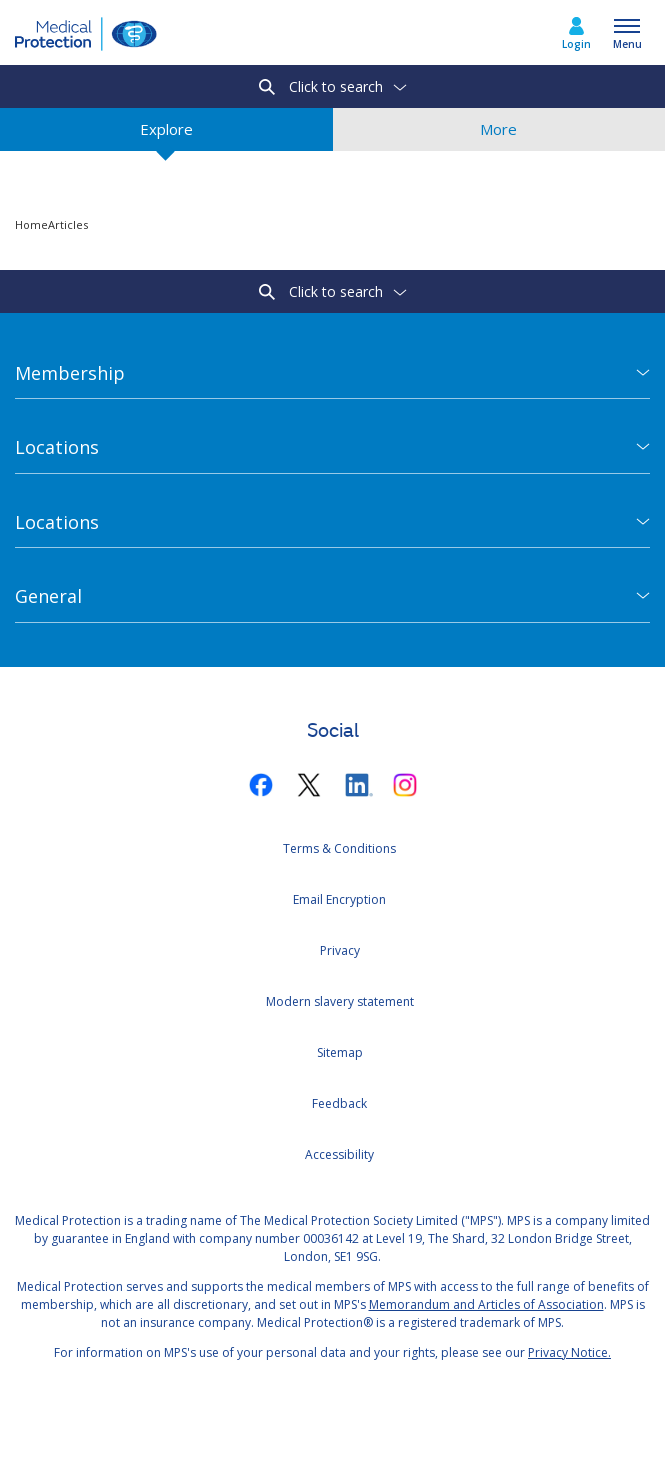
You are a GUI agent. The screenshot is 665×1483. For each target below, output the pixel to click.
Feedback (339, 1103)
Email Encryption (339, 899)
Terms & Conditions (339, 848)
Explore (166, 135)
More (498, 135)
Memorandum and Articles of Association (486, 1304)
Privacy (340, 950)
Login (576, 44)
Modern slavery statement (340, 1001)
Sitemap (340, 1052)
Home (31, 224)
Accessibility (339, 1154)
